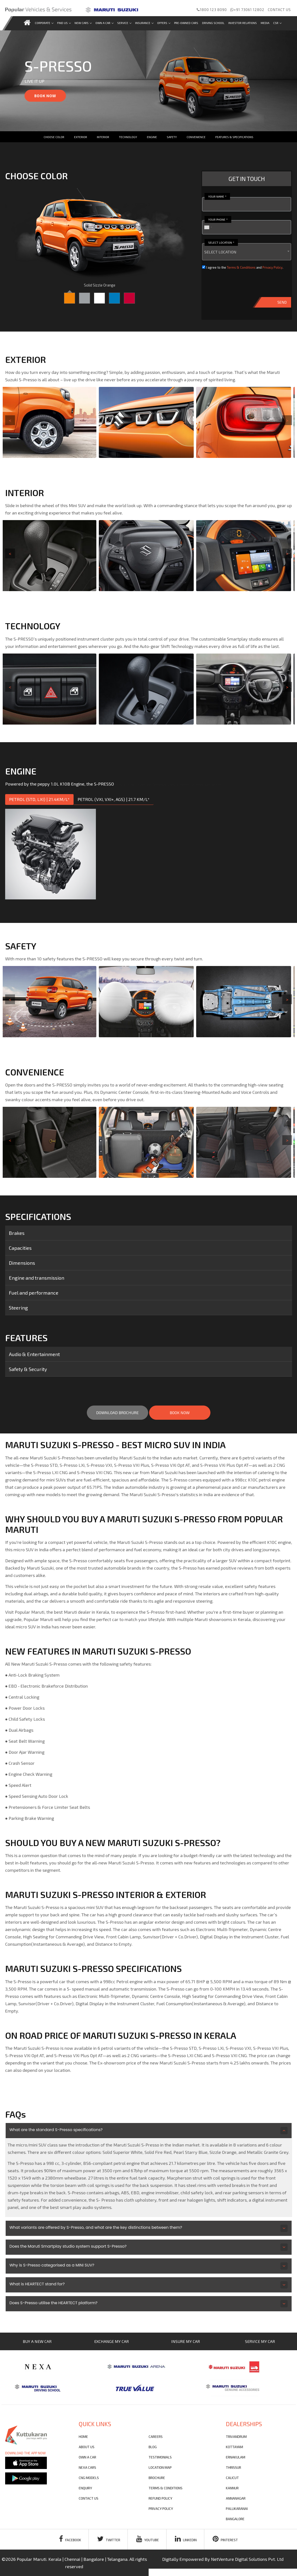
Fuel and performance (33, 1293)
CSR (277, 22)
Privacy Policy (272, 267)
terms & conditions (165, 2488)
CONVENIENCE (196, 137)
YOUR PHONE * (218, 219)
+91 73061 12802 (247, 9)
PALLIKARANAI (237, 2508)
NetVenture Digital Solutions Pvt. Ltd (247, 2559)
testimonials (160, 2457)
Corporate (44, 22)
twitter (108, 2538)
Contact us (279, 9)
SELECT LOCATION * (221, 242)
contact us (88, 2498)
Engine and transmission (36, 1278)
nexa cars (87, 2467)
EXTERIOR (80, 137)
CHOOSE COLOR (54, 137)
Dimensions (22, 1263)
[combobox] (246, 251)
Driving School (213, 22)
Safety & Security (28, 1369)
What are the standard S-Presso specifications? (149, 2130)
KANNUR (232, 2488)
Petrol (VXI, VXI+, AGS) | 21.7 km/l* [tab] (113, 799)
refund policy (160, 2498)
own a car (87, 2457)
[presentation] (239, 283)
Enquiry (85, 2488)
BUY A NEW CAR (37, 2341)
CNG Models (89, 2478)
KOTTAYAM (234, 2447)
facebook (70, 2538)
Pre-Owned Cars (186, 22)
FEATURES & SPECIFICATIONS (234, 137)
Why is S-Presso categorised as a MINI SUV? (149, 2266)
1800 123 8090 (212, 9)
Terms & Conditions (241, 267)
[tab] (70, 298)
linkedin (186, 2538)
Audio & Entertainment (34, 1354)
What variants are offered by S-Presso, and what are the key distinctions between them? (149, 2228)
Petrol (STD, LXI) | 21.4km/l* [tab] (39, 799)
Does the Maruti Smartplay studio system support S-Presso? (149, 2247)
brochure (157, 2478)
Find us (64, 22)
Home (83, 2436)
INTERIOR (103, 137)
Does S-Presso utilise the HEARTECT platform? (149, 2303)
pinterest (225, 2538)
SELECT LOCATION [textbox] (220, 252)
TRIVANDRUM (236, 2436)
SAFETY (172, 137)
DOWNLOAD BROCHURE (117, 1412)
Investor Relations (242, 22)
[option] (51, 422)
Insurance (144, 22)
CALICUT (232, 2478)
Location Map (160, 2467)
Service (124, 22)
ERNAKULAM (235, 2457)
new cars (83, 22)
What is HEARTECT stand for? (149, 2285)
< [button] (10, 420)
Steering (18, 1308)
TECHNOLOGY (128, 137)
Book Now (45, 96)
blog (153, 2447)
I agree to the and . (244, 267)
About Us (86, 2447)
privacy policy (161, 2508)
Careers (156, 2436)
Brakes (17, 1233)
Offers (163, 22)
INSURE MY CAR (185, 2341)
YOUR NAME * (217, 196)
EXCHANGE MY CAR (111, 2341)
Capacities (20, 1248)
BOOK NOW (180, 1412)
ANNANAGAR (235, 2498)
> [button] (287, 420)
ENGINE (152, 137)
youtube (147, 2538)
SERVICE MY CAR (260, 2341)
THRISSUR (233, 2467)
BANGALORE (235, 2519)
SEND (282, 302)
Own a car (104, 22)
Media (265, 22)
